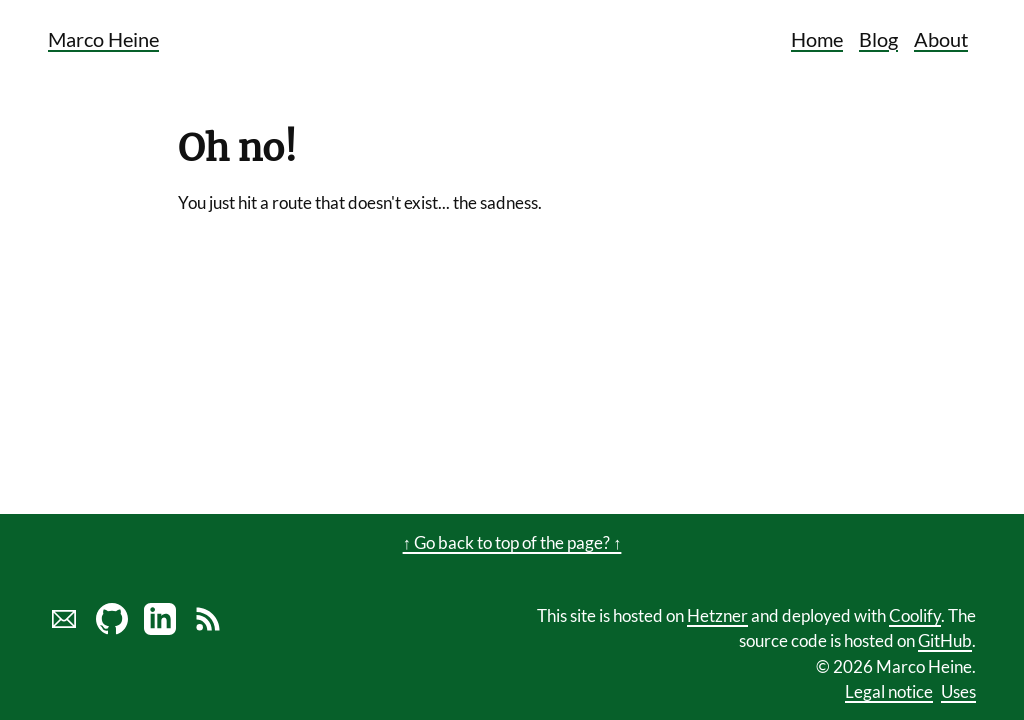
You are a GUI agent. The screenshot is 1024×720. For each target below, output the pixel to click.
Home (817, 39)
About (941, 39)
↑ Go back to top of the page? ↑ (512, 542)
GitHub (945, 640)
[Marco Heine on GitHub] (112, 628)
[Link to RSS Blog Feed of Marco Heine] (208, 628)
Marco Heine (103, 39)
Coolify (915, 615)
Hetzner (717, 615)
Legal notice (889, 691)
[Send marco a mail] (64, 628)
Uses (958, 691)
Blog (878, 39)
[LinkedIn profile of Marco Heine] (160, 628)
